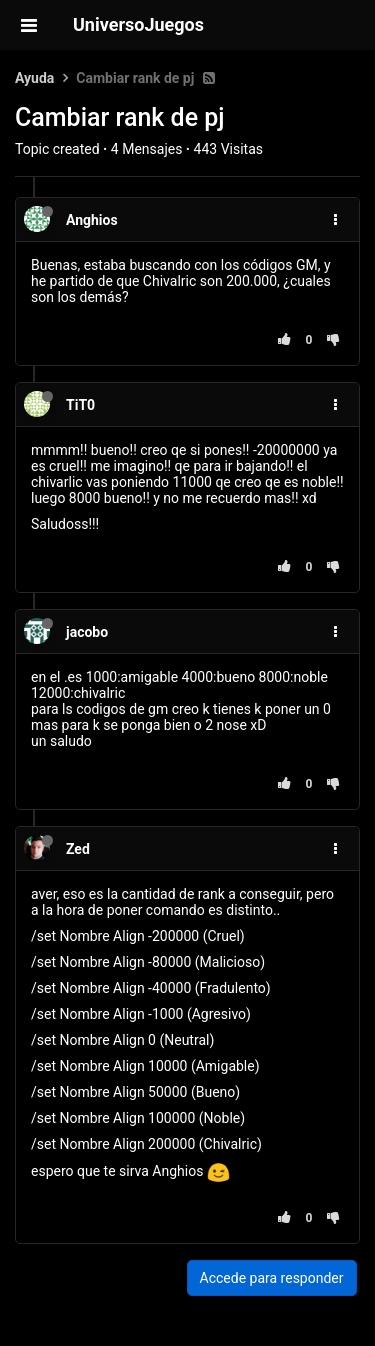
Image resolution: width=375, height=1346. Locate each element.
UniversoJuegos (138, 24)
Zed (78, 849)
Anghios (92, 220)
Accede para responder (272, 1278)
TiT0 (80, 405)
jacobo (87, 632)
